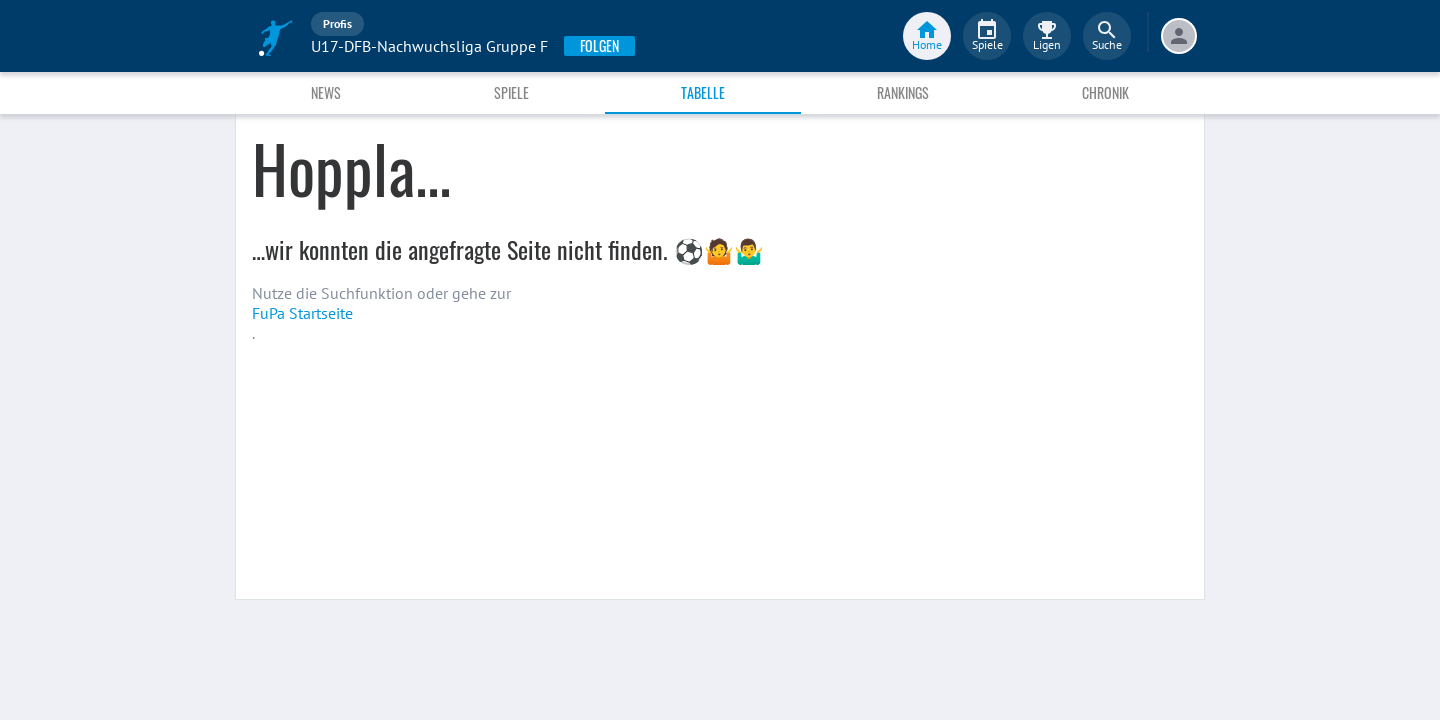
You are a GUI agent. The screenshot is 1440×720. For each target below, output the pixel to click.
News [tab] (326, 92)
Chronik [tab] (1105, 92)
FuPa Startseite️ (302, 313)
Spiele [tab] (511, 92)
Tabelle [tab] (703, 92)
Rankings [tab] (903, 92)
